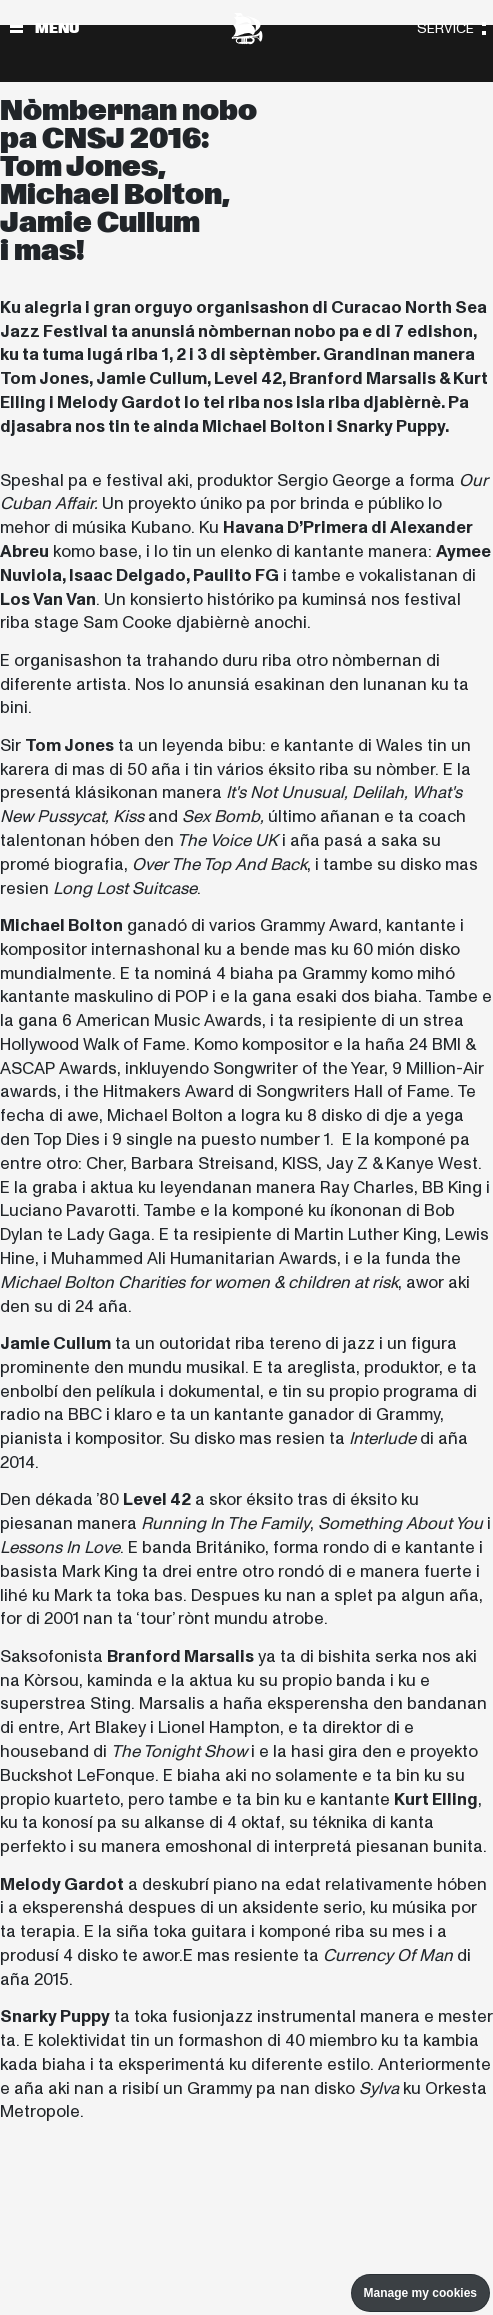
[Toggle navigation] (16, 28)
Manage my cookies (420, 2293)
